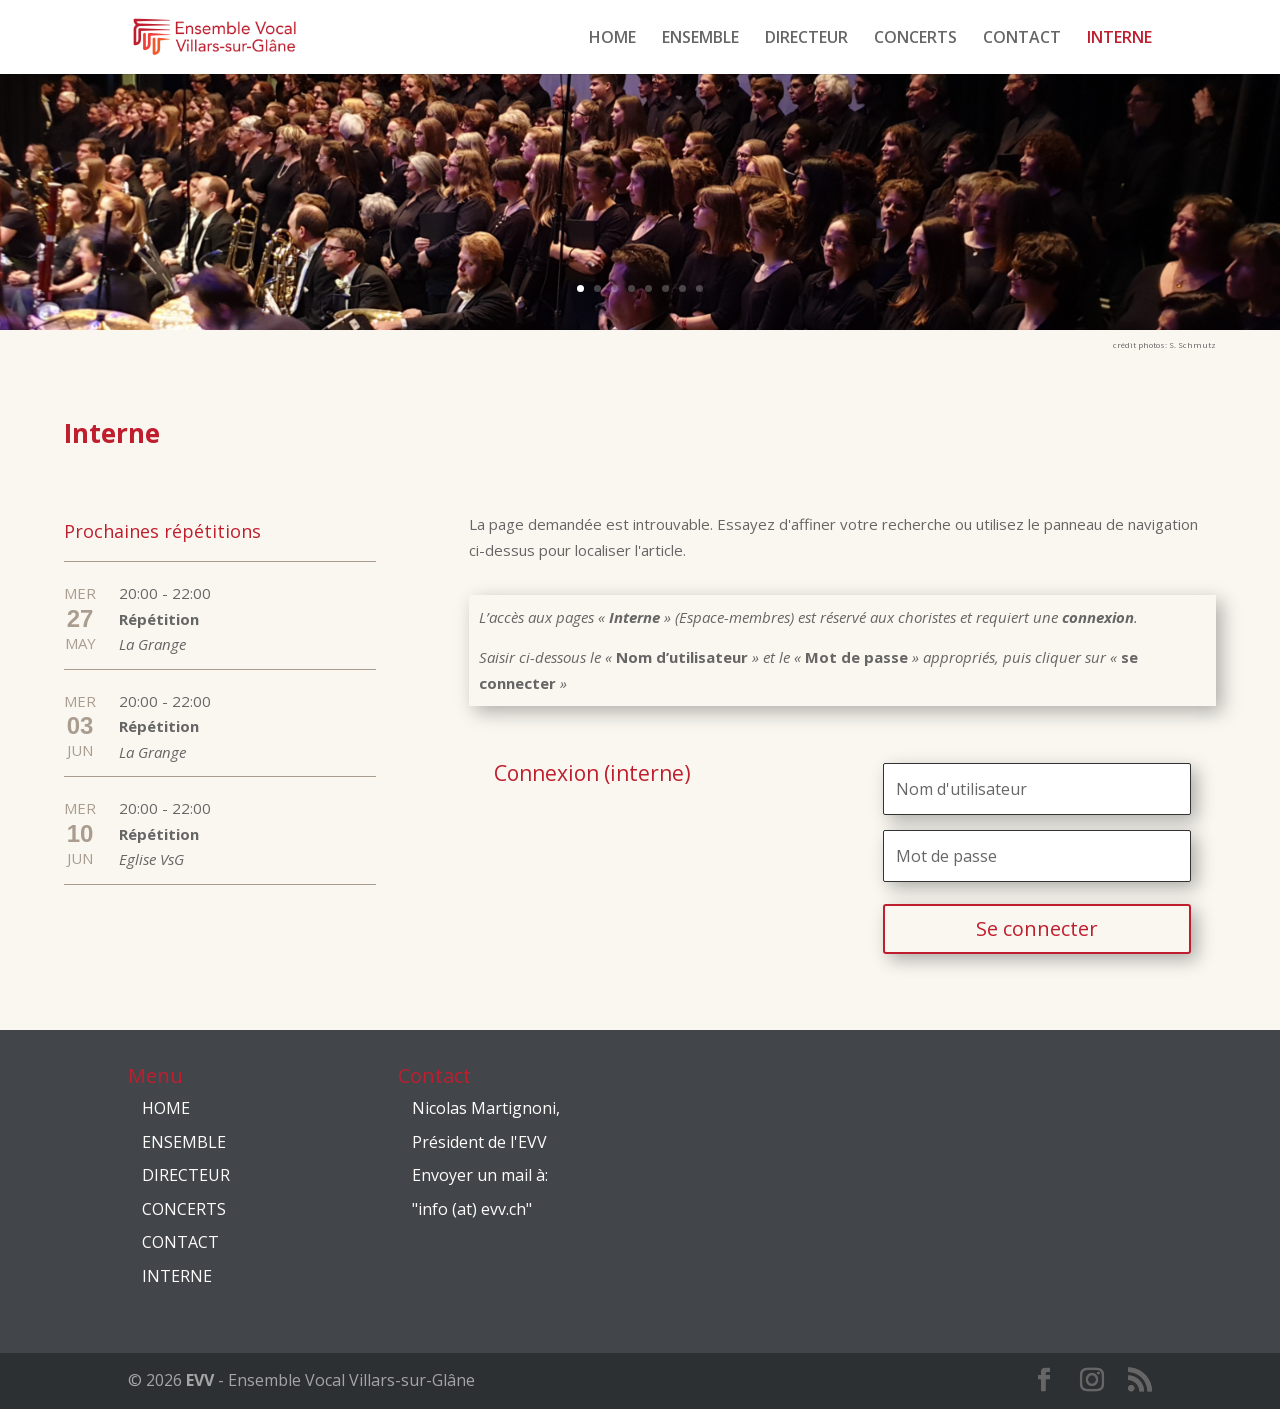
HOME (612, 39)
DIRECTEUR (806, 39)
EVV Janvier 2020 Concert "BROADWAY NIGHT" (370, 208)
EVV (200, 1380)
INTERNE (1119, 39)
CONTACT (1022, 39)
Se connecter (1037, 928)
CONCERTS (915, 39)
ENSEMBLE (700, 39)
